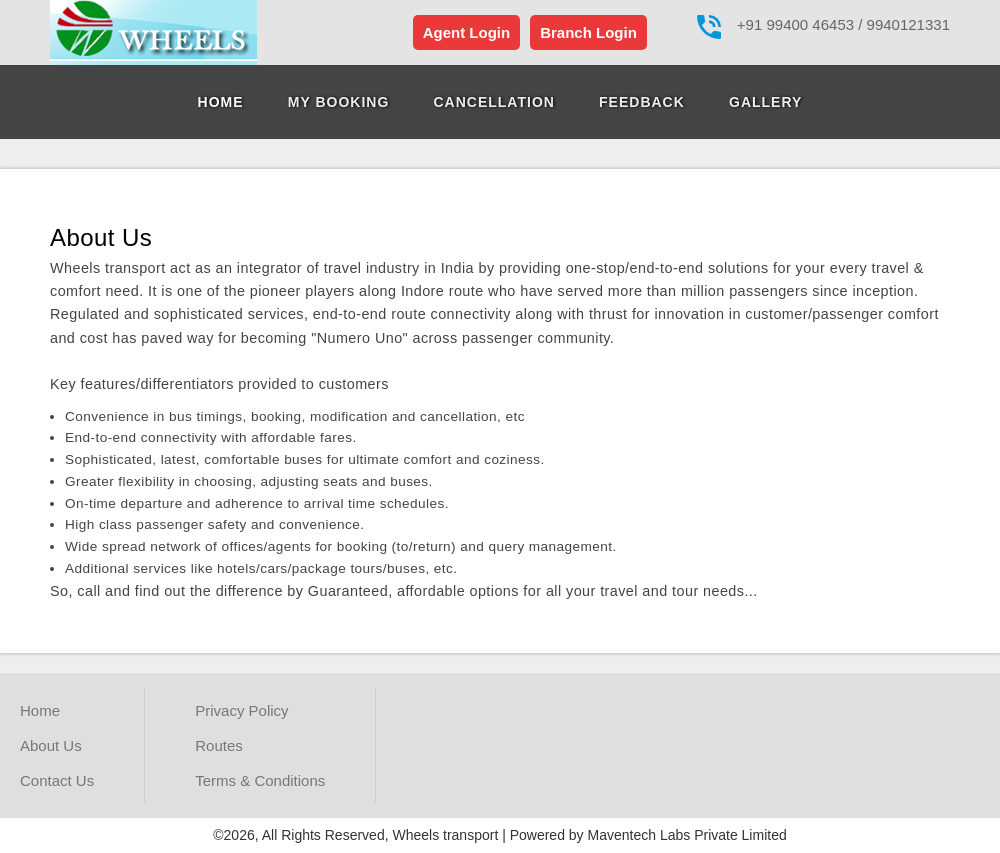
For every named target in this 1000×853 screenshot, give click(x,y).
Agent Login (466, 32)
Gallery (765, 102)
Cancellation (493, 102)
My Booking (339, 102)
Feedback (642, 102)
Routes (219, 745)
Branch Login (588, 32)
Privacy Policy (241, 710)
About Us (51, 745)
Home (221, 102)
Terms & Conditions (260, 780)
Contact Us (57, 780)
